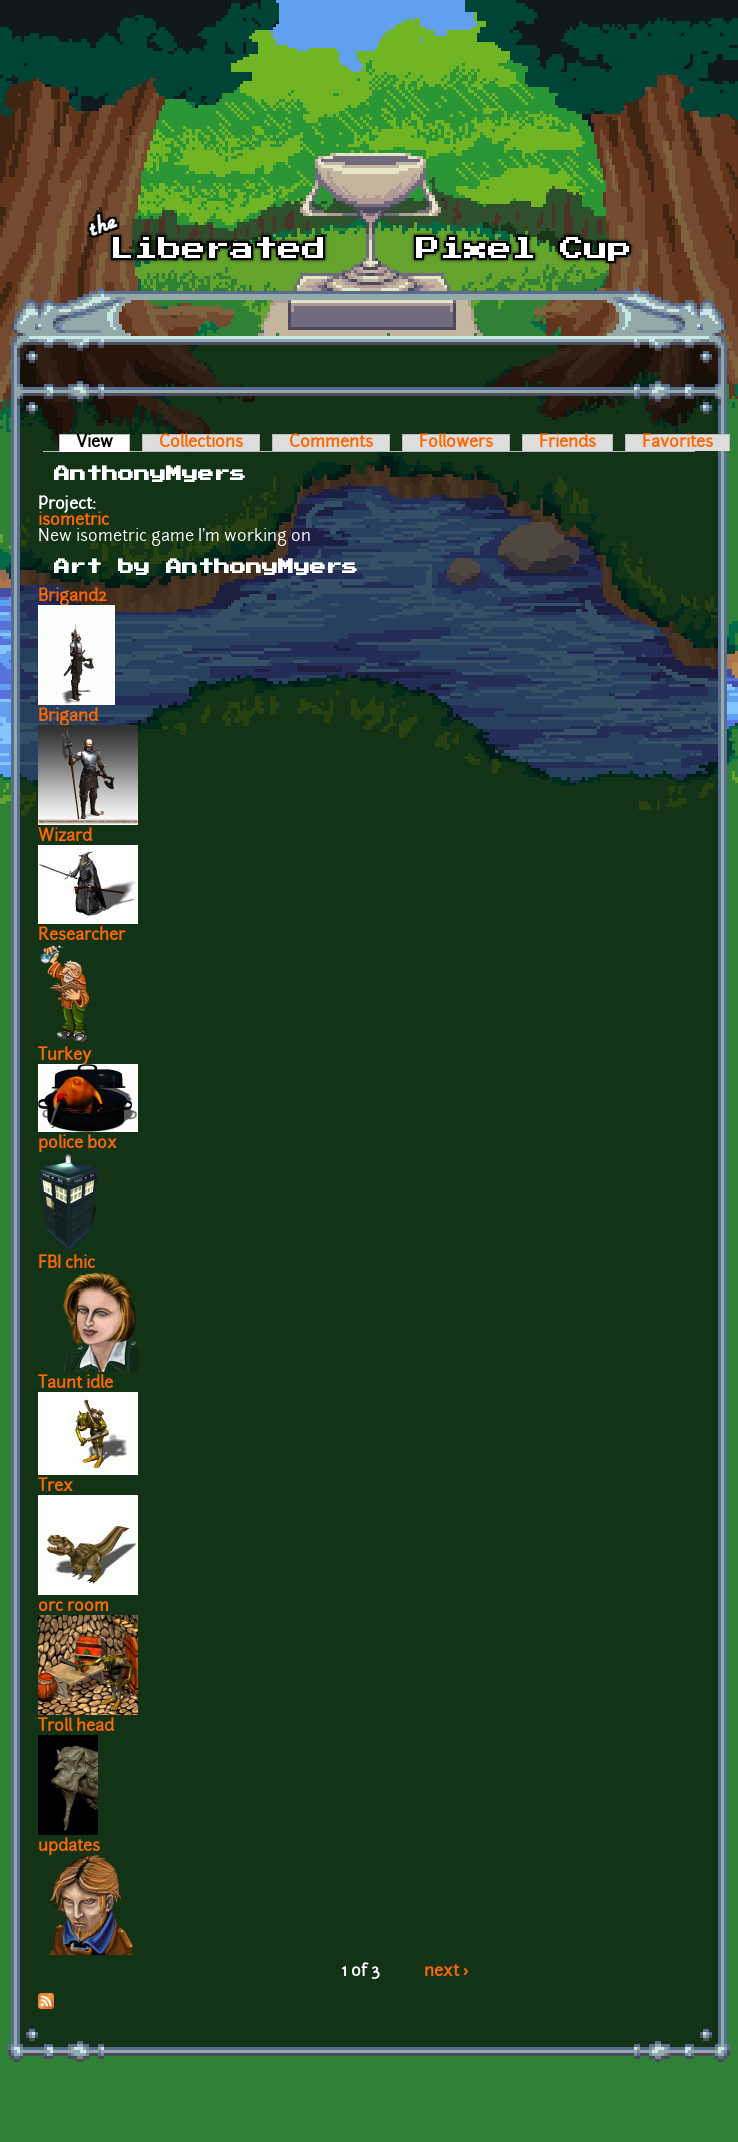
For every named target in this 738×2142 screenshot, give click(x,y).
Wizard (65, 837)
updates (69, 1847)
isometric (73, 521)
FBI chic (66, 1264)
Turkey (64, 1056)
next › (446, 1972)
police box (77, 1144)
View (103, 443)
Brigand (68, 717)
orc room (73, 1607)
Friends (567, 443)
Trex (55, 1487)
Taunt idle (75, 1384)
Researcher (81, 936)
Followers (456, 443)
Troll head (76, 1727)
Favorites (677, 443)
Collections (201, 443)
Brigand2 (72, 597)
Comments (331, 443)
